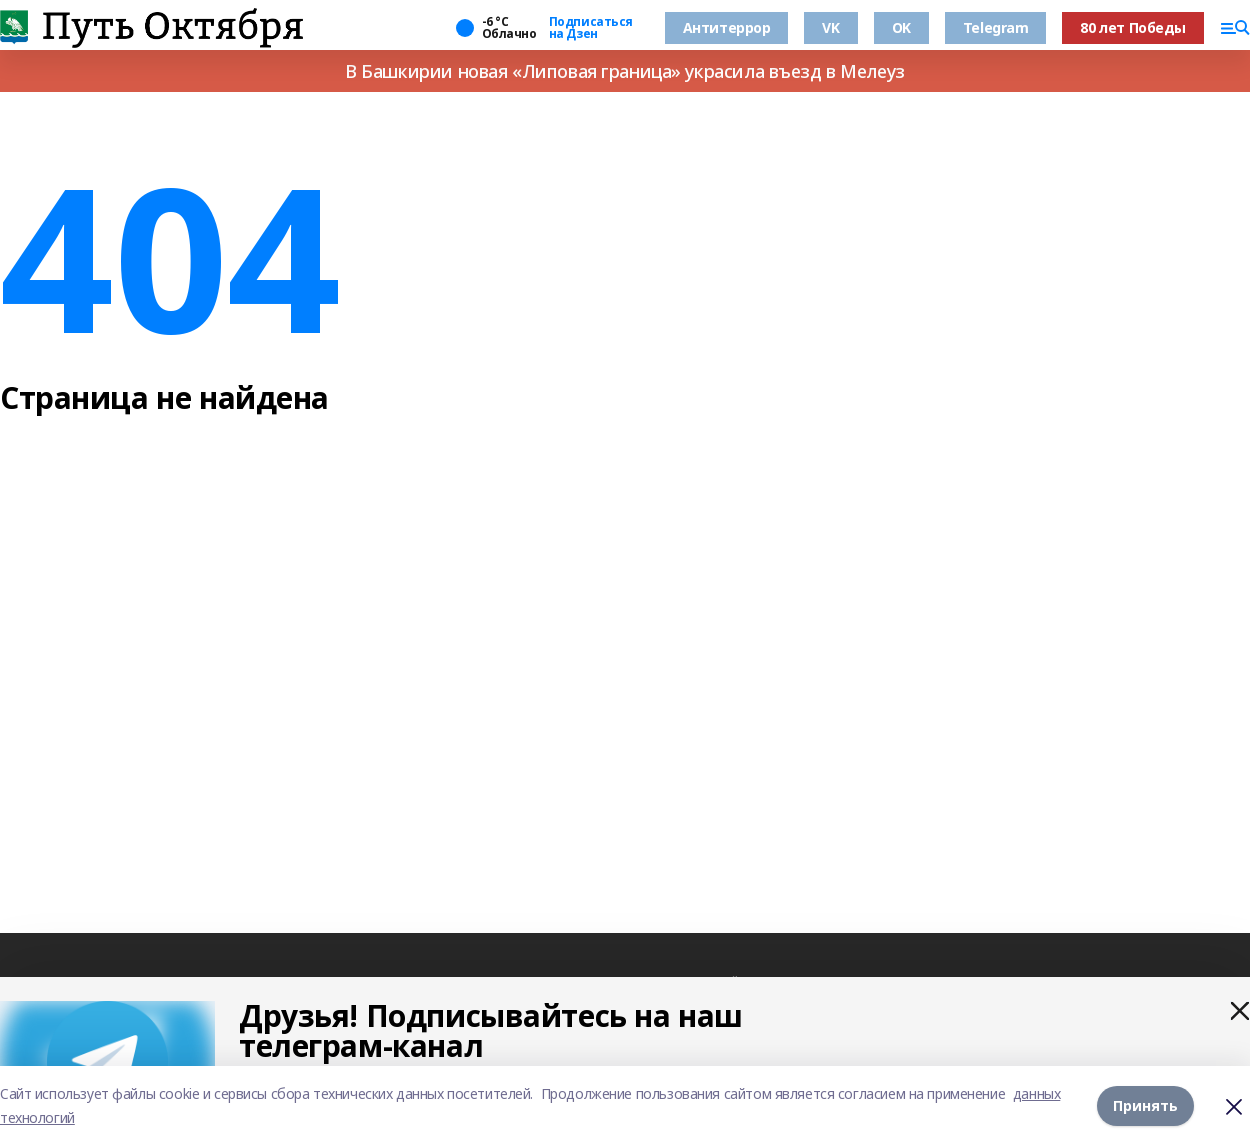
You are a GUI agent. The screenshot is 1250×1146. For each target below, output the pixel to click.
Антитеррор (727, 27)
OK (901, 27)
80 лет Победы (1133, 27)
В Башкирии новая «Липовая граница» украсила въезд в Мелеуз (625, 71)
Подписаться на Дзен (591, 28)
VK (830, 27)
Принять (1145, 1105)
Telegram (996, 27)
